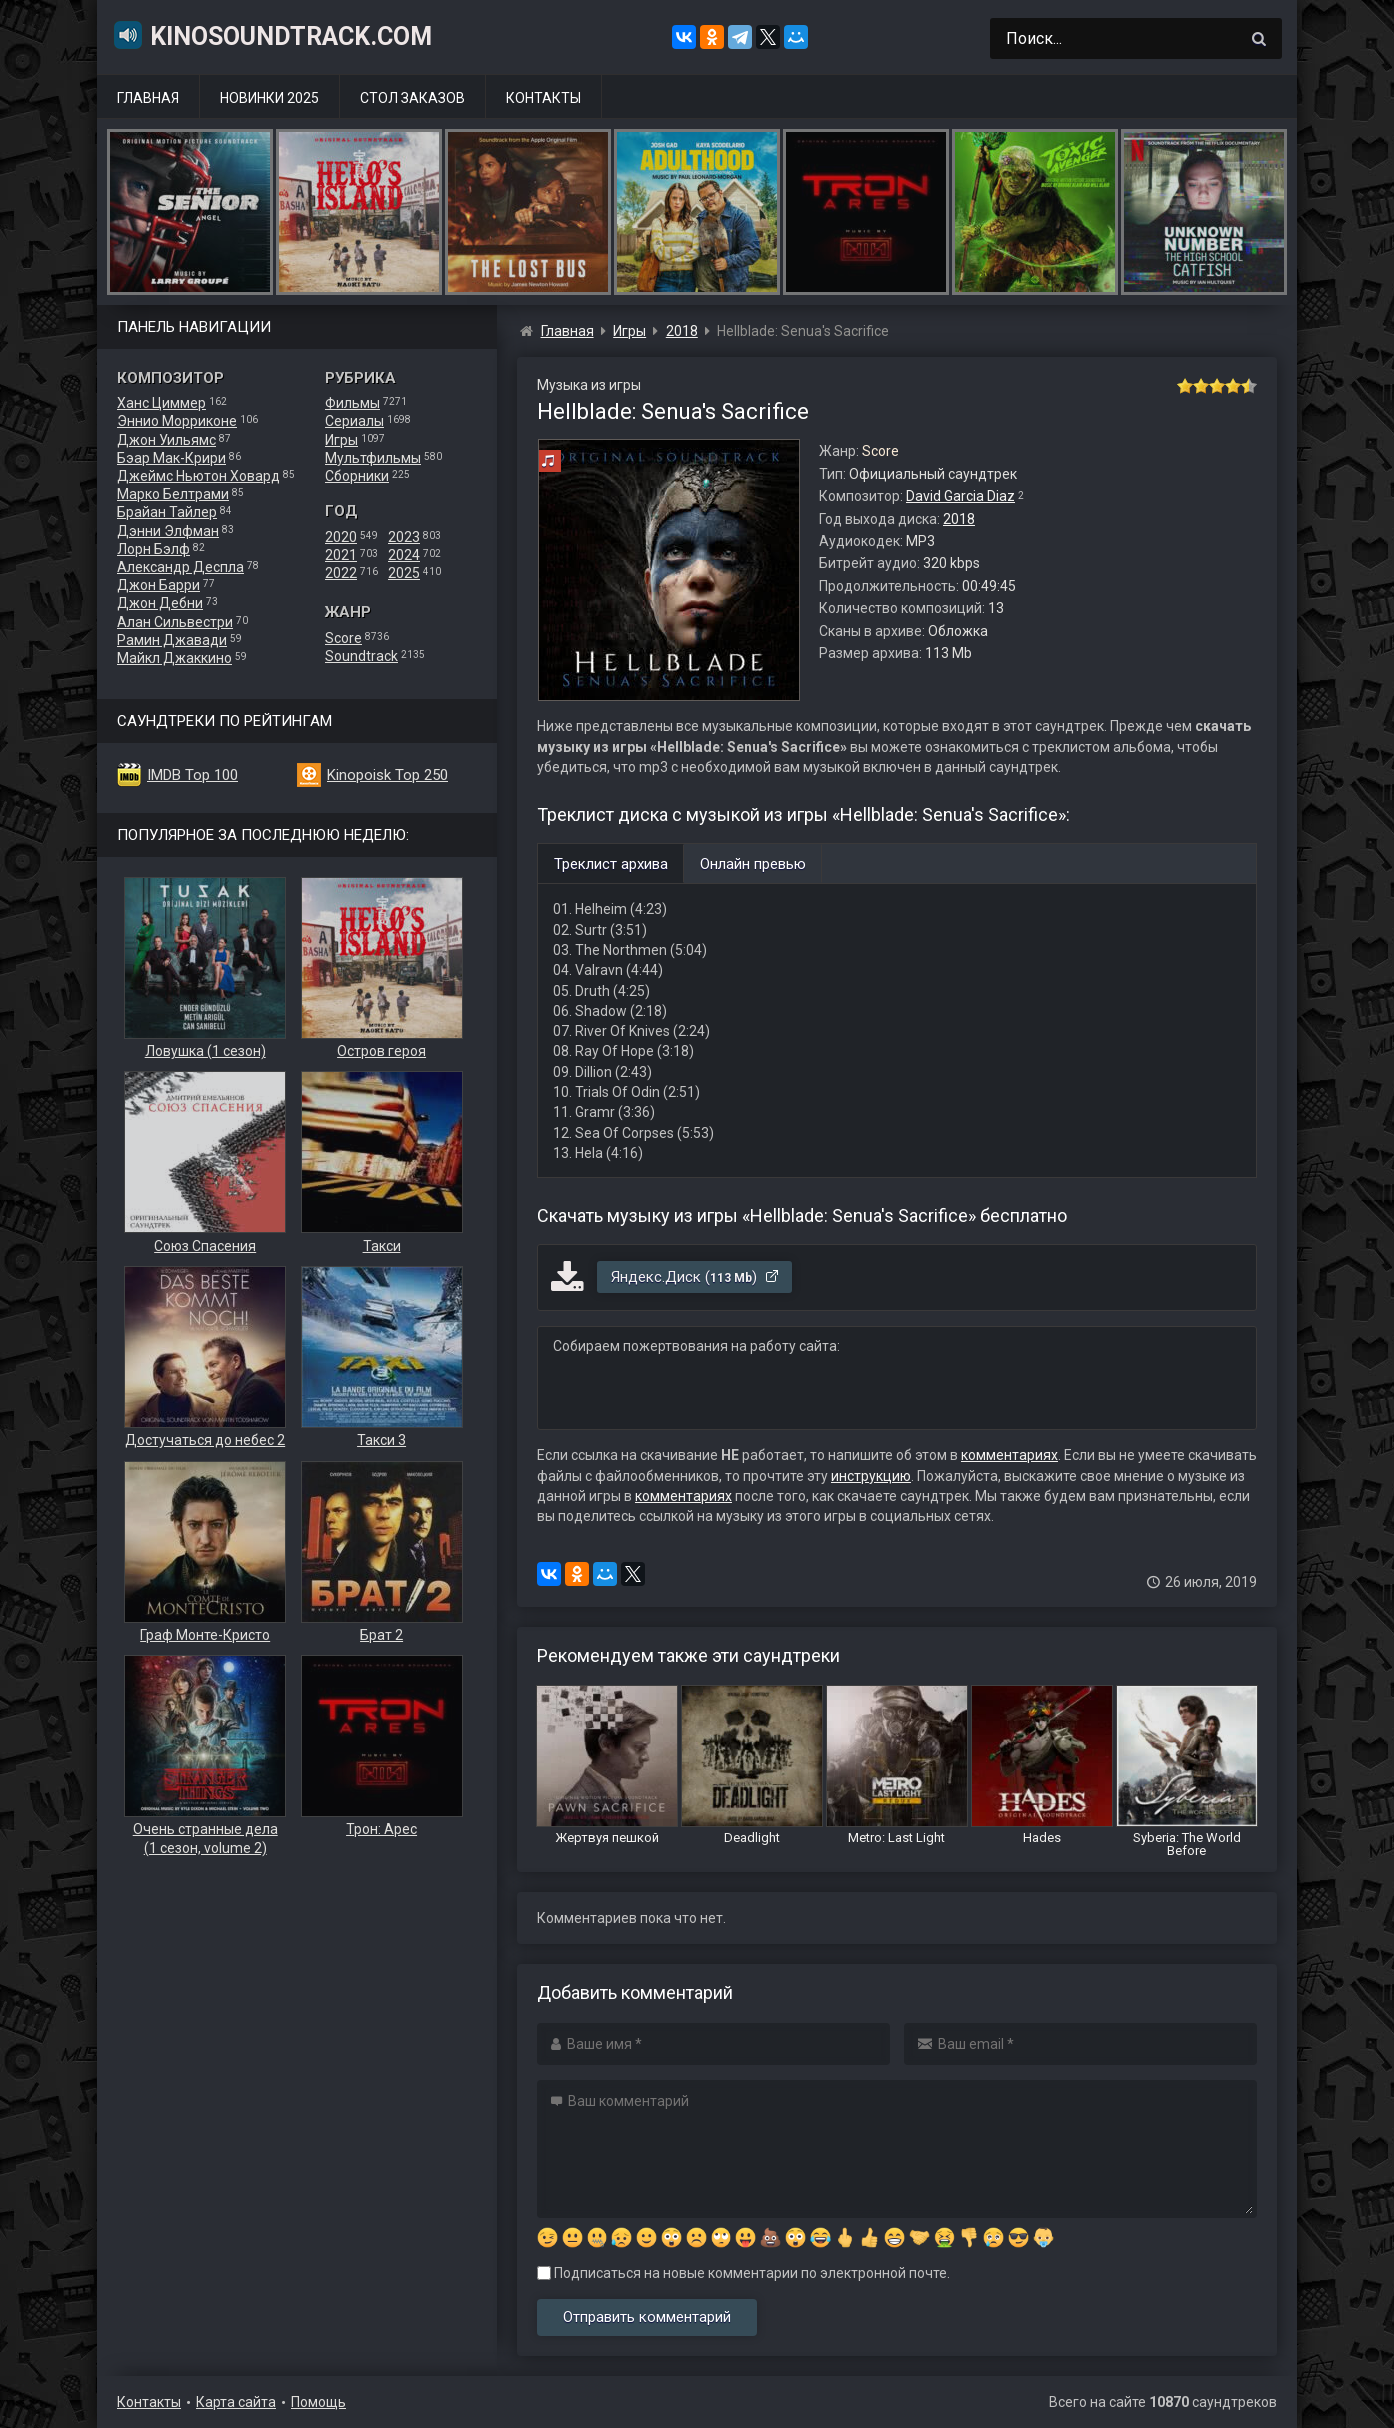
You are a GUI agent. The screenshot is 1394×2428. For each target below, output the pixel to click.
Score (343, 638)
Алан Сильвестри (175, 622)
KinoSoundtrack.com (272, 35)
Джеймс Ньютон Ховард (198, 476)
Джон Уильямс (166, 440)
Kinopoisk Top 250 (387, 775)
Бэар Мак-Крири (171, 458)
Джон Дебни (160, 603)
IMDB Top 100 (192, 775)
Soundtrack (361, 656)
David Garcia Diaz (960, 496)
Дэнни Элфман (168, 531)
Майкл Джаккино (174, 658)
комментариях (1009, 1455)
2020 (341, 537)
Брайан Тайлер (167, 512)
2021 (341, 555)
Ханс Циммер (161, 403)
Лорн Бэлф (153, 549)
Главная (148, 98)
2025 (404, 573)
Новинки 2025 (269, 98)
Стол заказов (412, 98)
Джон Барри (158, 585)
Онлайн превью (753, 864)
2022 (341, 573)
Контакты (543, 98)
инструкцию (871, 1476)
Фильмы (352, 403)
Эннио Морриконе (177, 421)
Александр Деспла (180, 567)
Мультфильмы (373, 458)
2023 (404, 537)
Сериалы (354, 421)
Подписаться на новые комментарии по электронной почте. (743, 2273)
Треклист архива (611, 864)
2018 (959, 519)
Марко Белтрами (173, 494)
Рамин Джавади (172, 640)
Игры (341, 440)
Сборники (357, 476)
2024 (404, 555)
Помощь (318, 2402)
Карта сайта (236, 2402)
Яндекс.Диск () (695, 1277)
